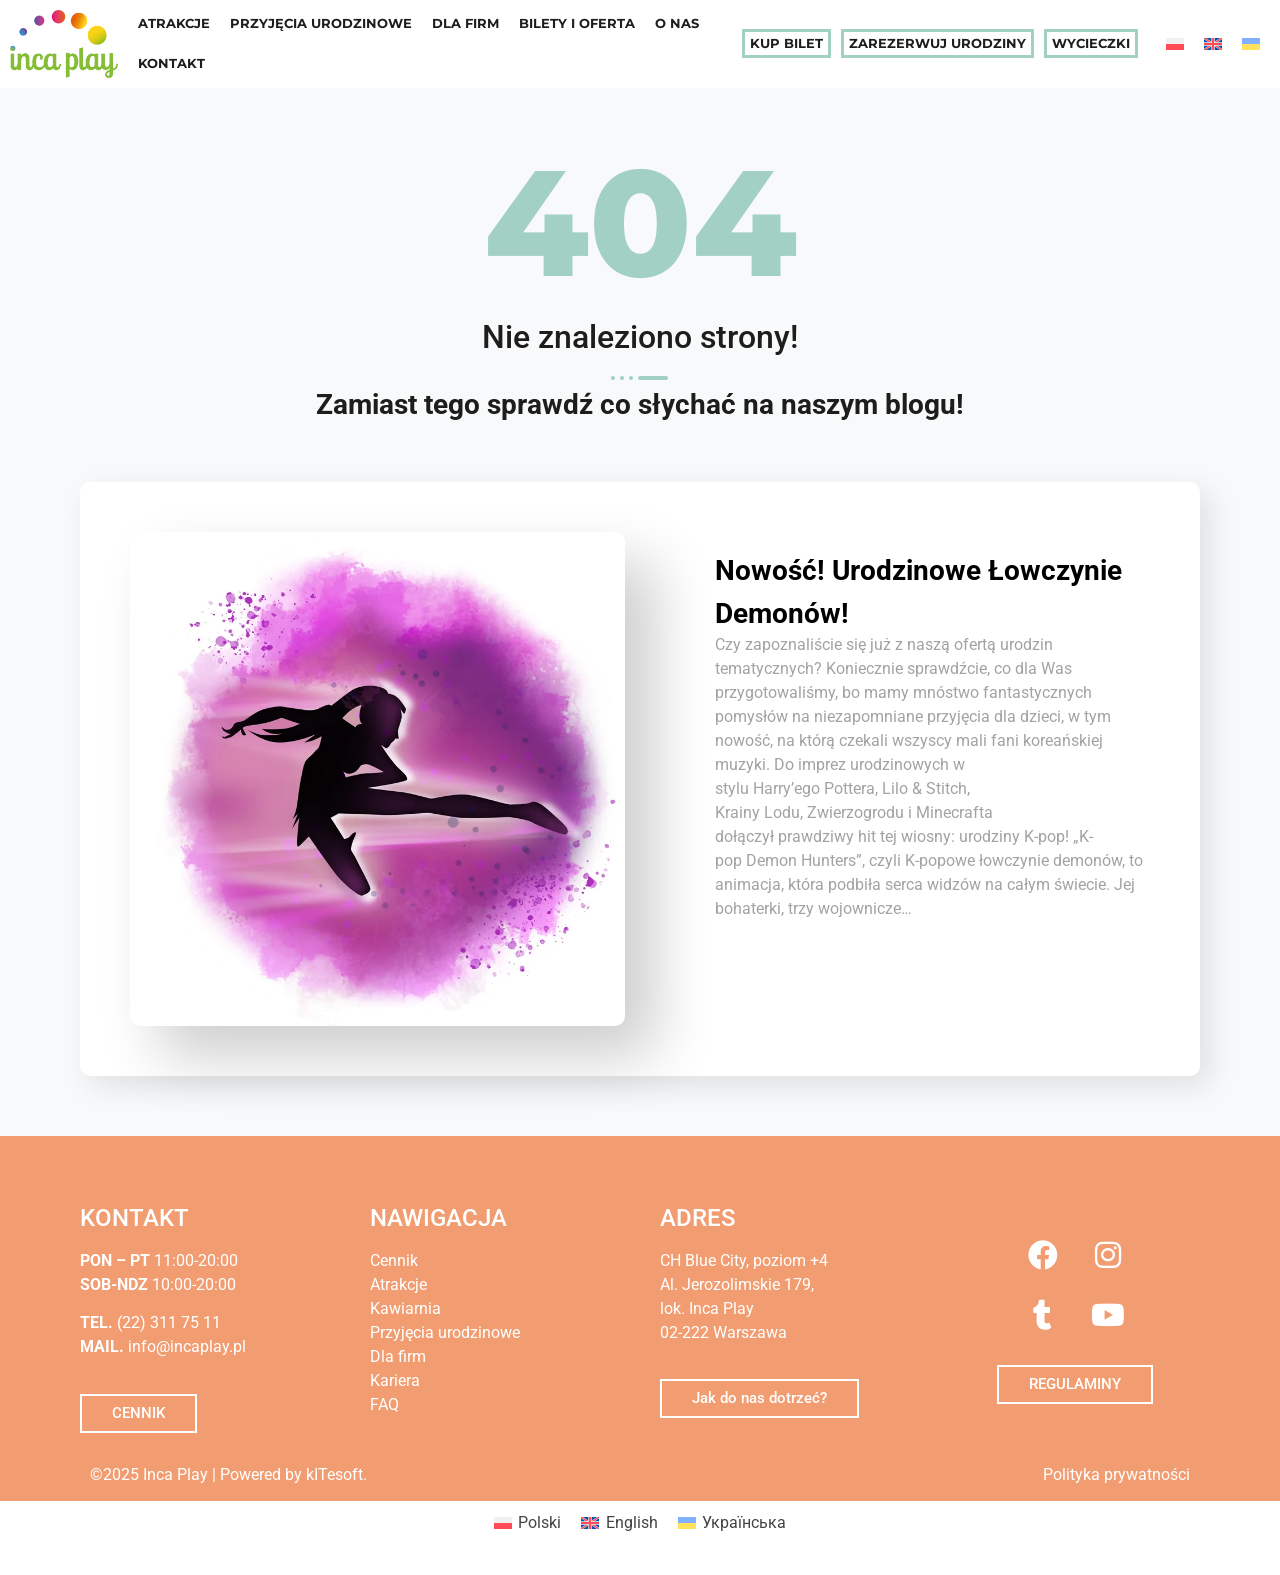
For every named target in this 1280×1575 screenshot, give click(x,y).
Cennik (394, 1260)
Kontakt (171, 63)
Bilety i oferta (577, 23)
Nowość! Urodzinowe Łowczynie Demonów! (889, 589)
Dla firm (465, 23)
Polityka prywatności (1116, 1474)
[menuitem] (1175, 43)
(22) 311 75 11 (167, 1322)
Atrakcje (174, 23)
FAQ (384, 1404)
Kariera (395, 1380)
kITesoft (334, 1474)
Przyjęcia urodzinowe (321, 23)
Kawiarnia (405, 1308)
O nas (677, 23)
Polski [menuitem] (539, 1522)
